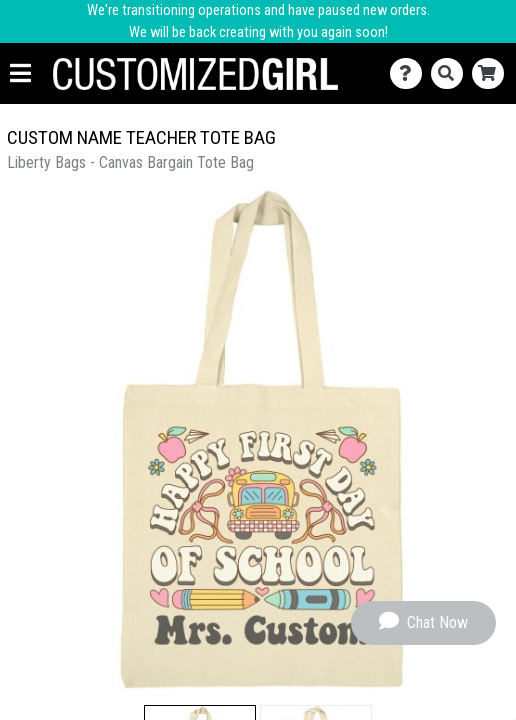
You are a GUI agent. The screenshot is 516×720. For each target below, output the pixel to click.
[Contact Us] (410, 73)
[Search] (451, 73)
